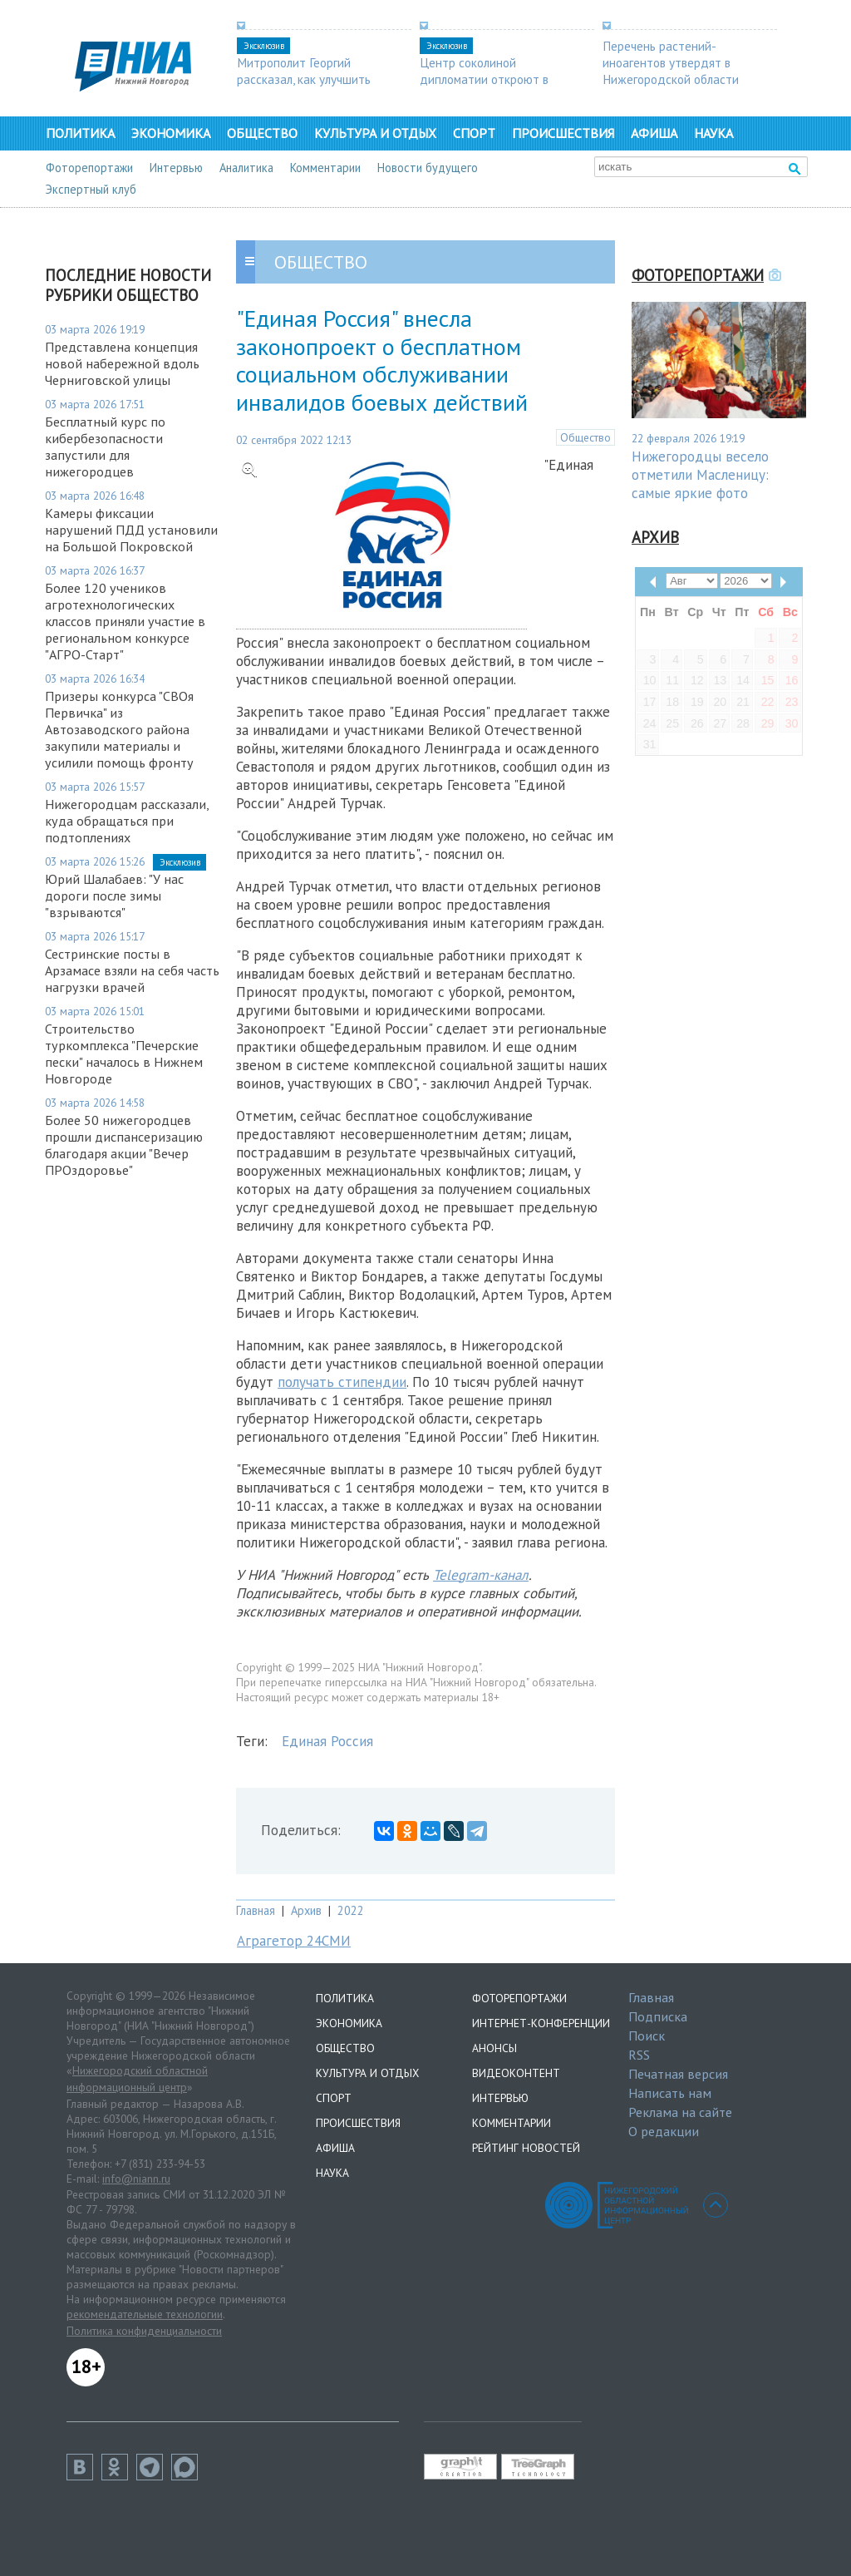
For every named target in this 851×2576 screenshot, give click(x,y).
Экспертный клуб (91, 189)
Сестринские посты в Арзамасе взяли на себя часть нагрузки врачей (132, 970)
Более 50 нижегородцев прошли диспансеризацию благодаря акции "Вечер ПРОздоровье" (124, 1145)
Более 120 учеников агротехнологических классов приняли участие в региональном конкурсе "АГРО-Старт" (125, 621)
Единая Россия (327, 1741)
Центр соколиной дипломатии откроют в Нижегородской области (488, 79)
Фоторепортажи (89, 167)
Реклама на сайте (680, 2112)
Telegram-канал (481, 1575)
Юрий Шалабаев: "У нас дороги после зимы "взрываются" (114, 895)
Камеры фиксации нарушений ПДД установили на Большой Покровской (131, 530)
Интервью (176, 167)
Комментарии (325, 167)
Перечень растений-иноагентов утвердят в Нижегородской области (671, 62)
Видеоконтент (516, 2072)
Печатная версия (678, 2073)
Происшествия (563, 133)
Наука (713, 133)
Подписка (657, 2016)
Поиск (646, 2035)
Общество (262, 133)
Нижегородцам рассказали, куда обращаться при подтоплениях (127, 821)
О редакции (663, 2131)
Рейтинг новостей (526, 2147)
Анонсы (494, 2048)
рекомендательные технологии (144, 2314)
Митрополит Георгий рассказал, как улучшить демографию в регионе (304, 79)
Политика (80, 133)
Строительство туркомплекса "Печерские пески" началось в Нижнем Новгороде (124, 1053)
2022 (350, 1910)
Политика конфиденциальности (144, 2330)
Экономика (170, 133)
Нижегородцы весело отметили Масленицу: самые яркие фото (700, 474)
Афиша (654, 133)
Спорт (474, 133)
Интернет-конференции (541, 2023)
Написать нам (669, 2093)
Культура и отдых (375, 133)
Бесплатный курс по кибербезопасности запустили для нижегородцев (105, 446)
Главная (255, 1910)
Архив (306, 1910)
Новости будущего (427, 167)
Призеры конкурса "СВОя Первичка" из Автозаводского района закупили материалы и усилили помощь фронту (119, 729)
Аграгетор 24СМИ (294, 1941)
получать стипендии (342, 1382)
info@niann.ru (136, 2178)
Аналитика (246, 167)
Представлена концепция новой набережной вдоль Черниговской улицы (122, 363)
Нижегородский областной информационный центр (137, 2079)
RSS (639, 2054)
